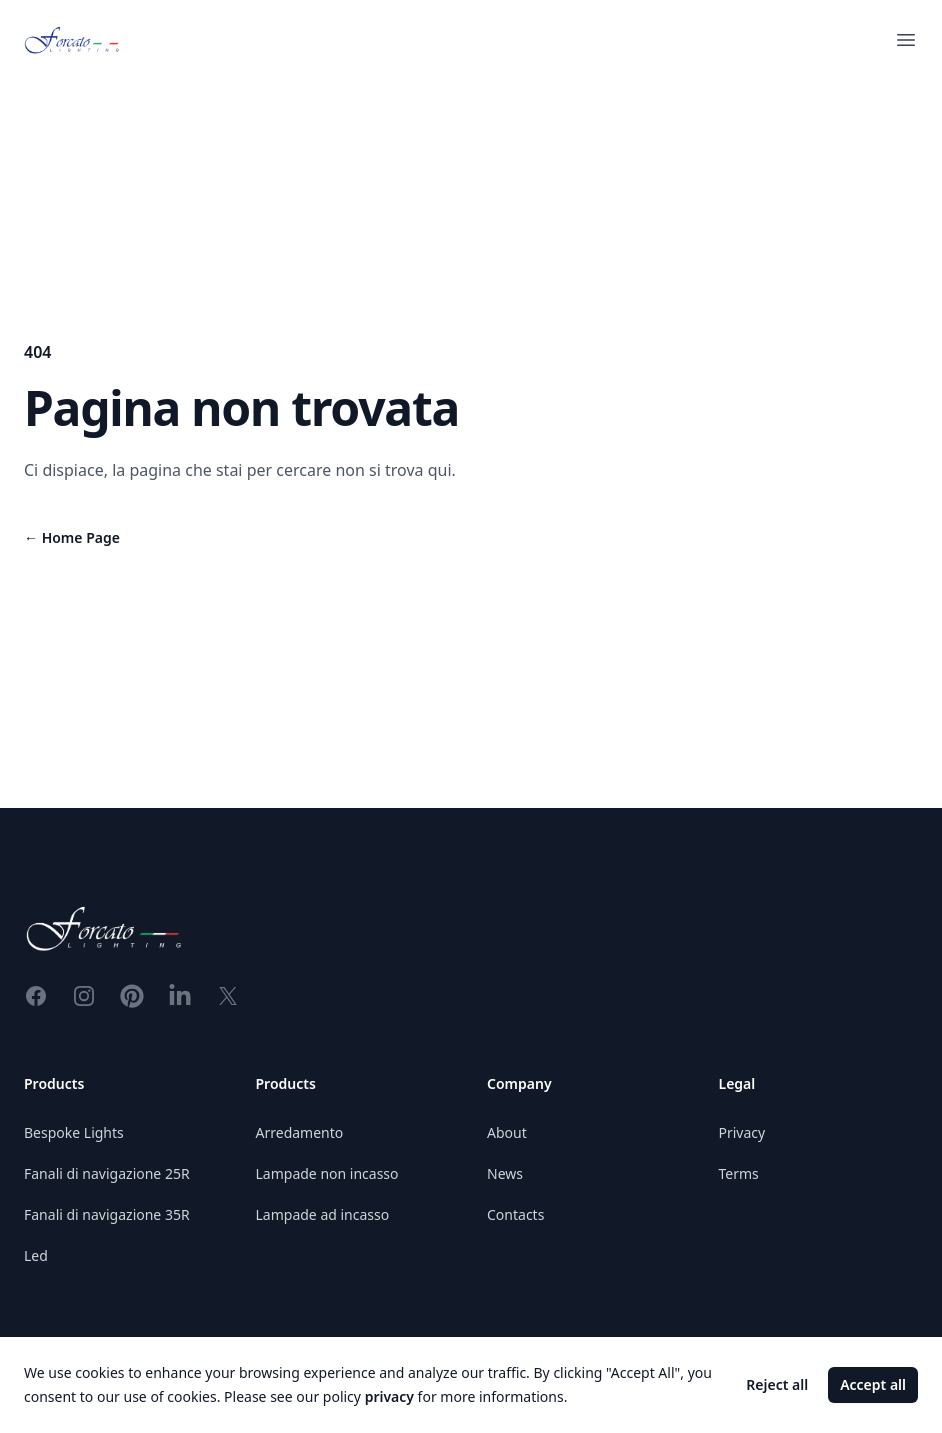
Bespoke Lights (74, 1132)
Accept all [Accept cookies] (873, 1384)
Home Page (72, 537)
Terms (739, 1173)
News (505, 1173)
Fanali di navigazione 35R (107, 1214)
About (507, 1132)
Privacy (742, 1132)
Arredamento (300, 1132)
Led (36, 1255)
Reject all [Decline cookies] (777, 1384)
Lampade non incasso (327, 1173)
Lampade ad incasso (323, 1214)
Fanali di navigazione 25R (107, 1173)
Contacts (515, 1214)
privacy (389, 1396)
